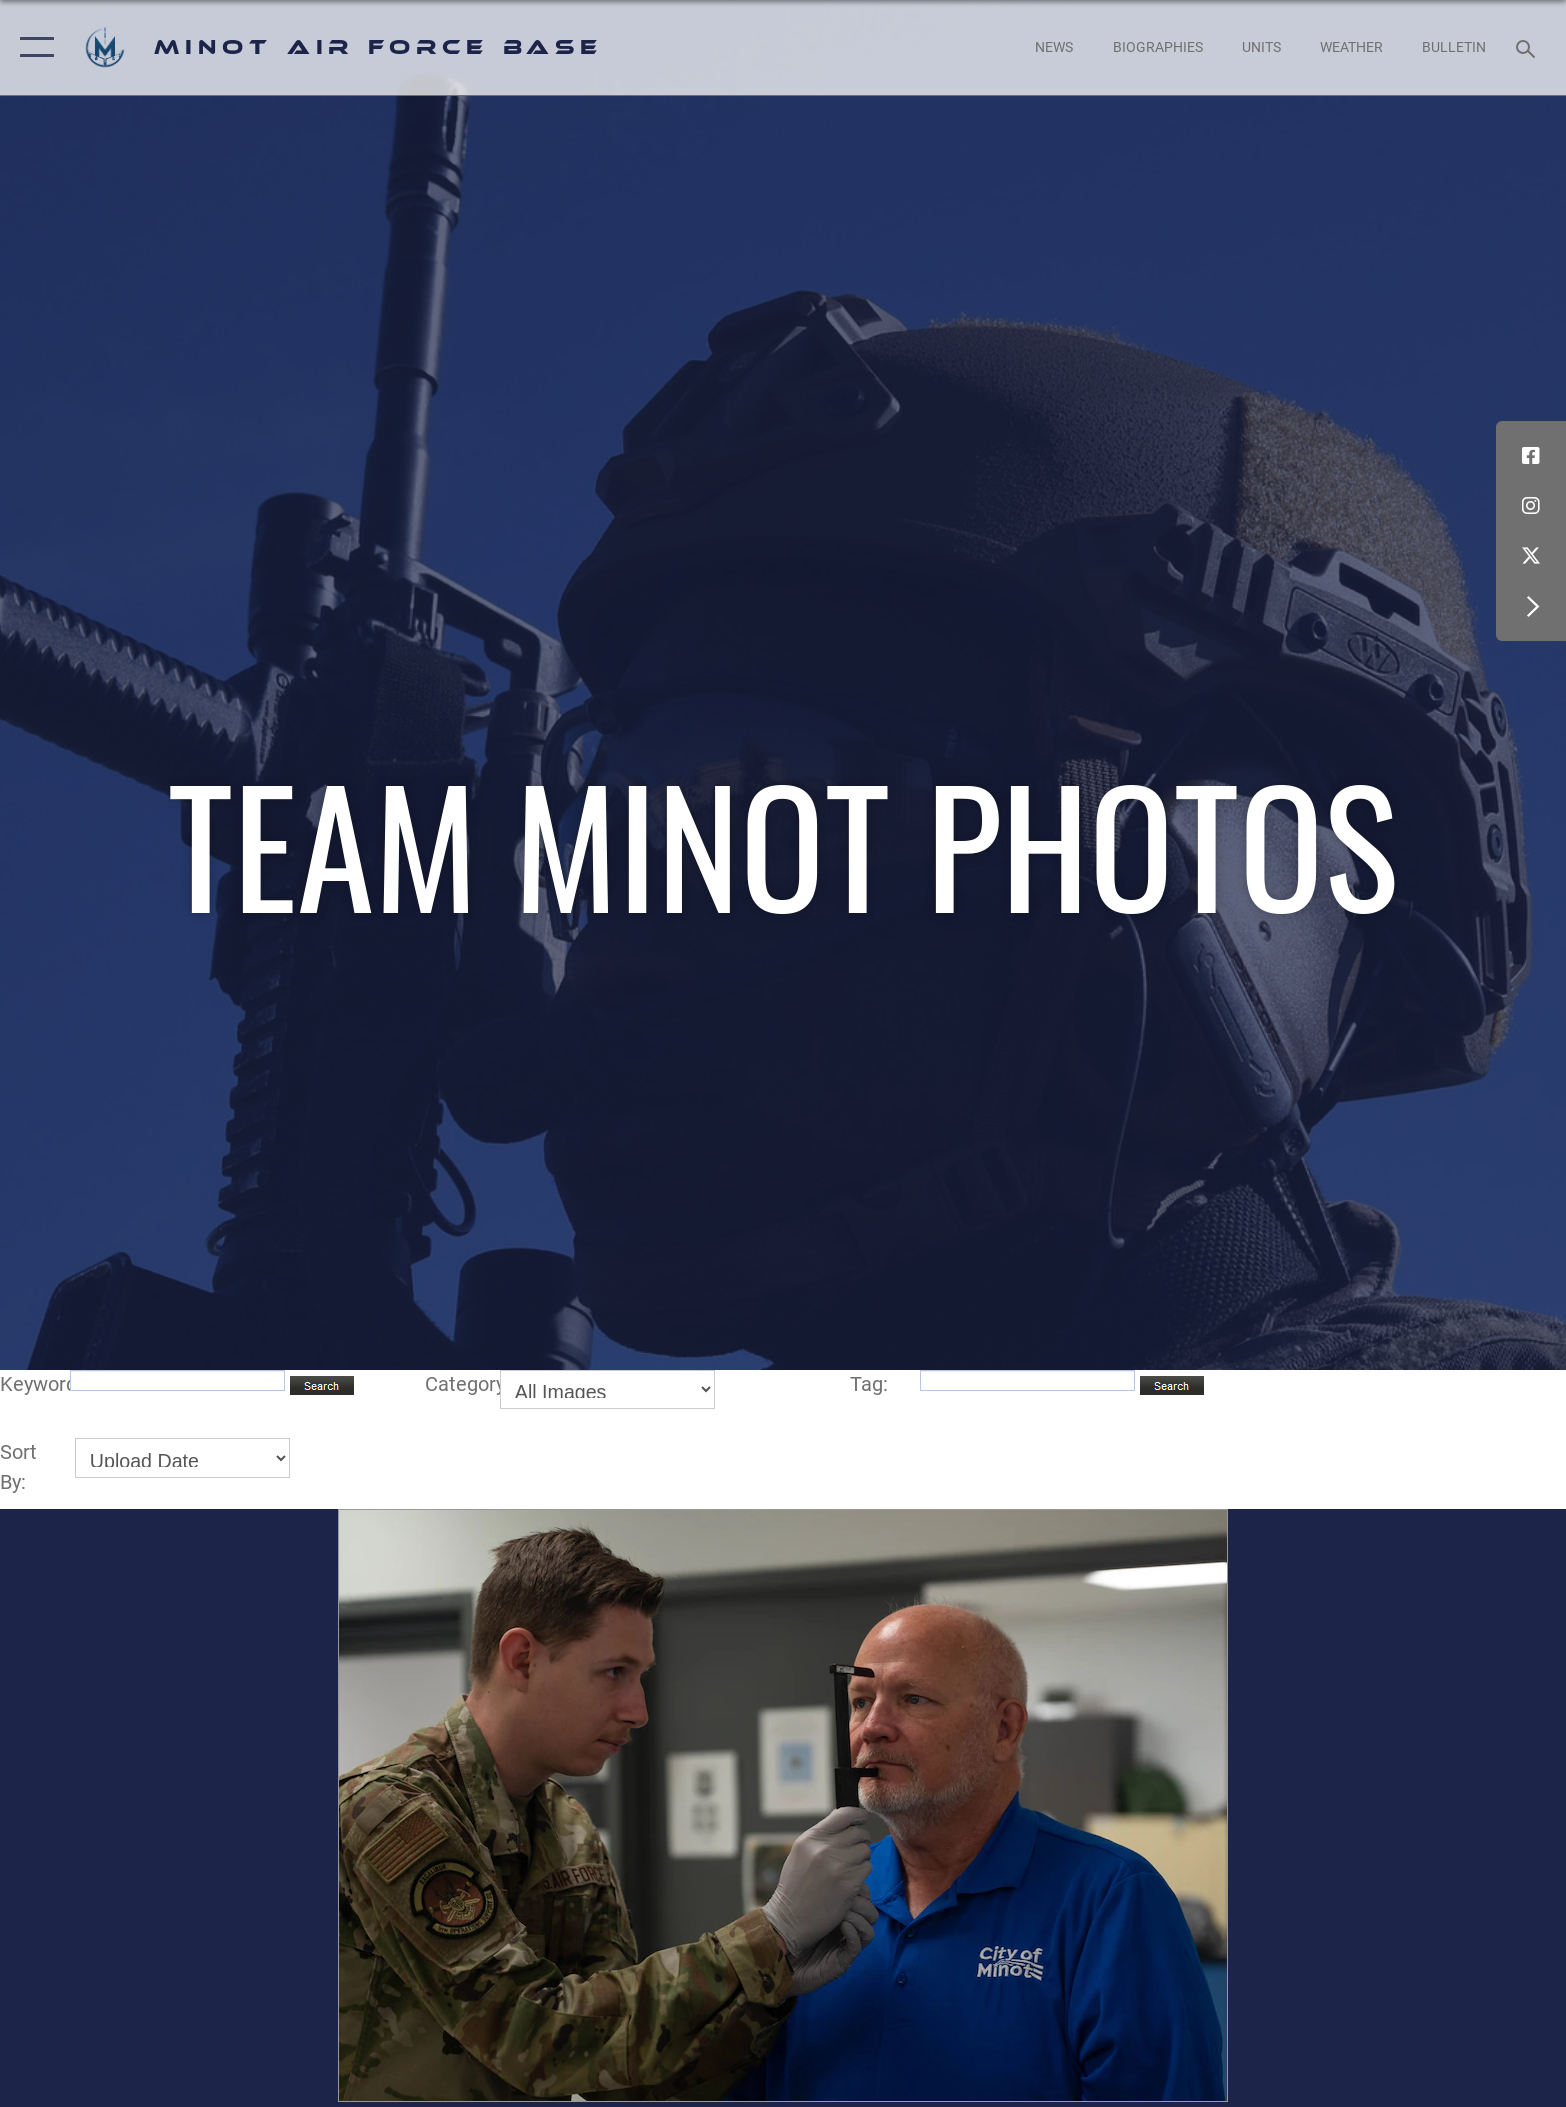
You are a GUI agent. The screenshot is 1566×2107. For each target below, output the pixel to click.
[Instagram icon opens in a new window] (1531, 506)
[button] (32, 47)
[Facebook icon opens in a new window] (1531, 456)
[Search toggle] (1528, 47)
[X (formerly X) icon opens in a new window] (1531, 556)
